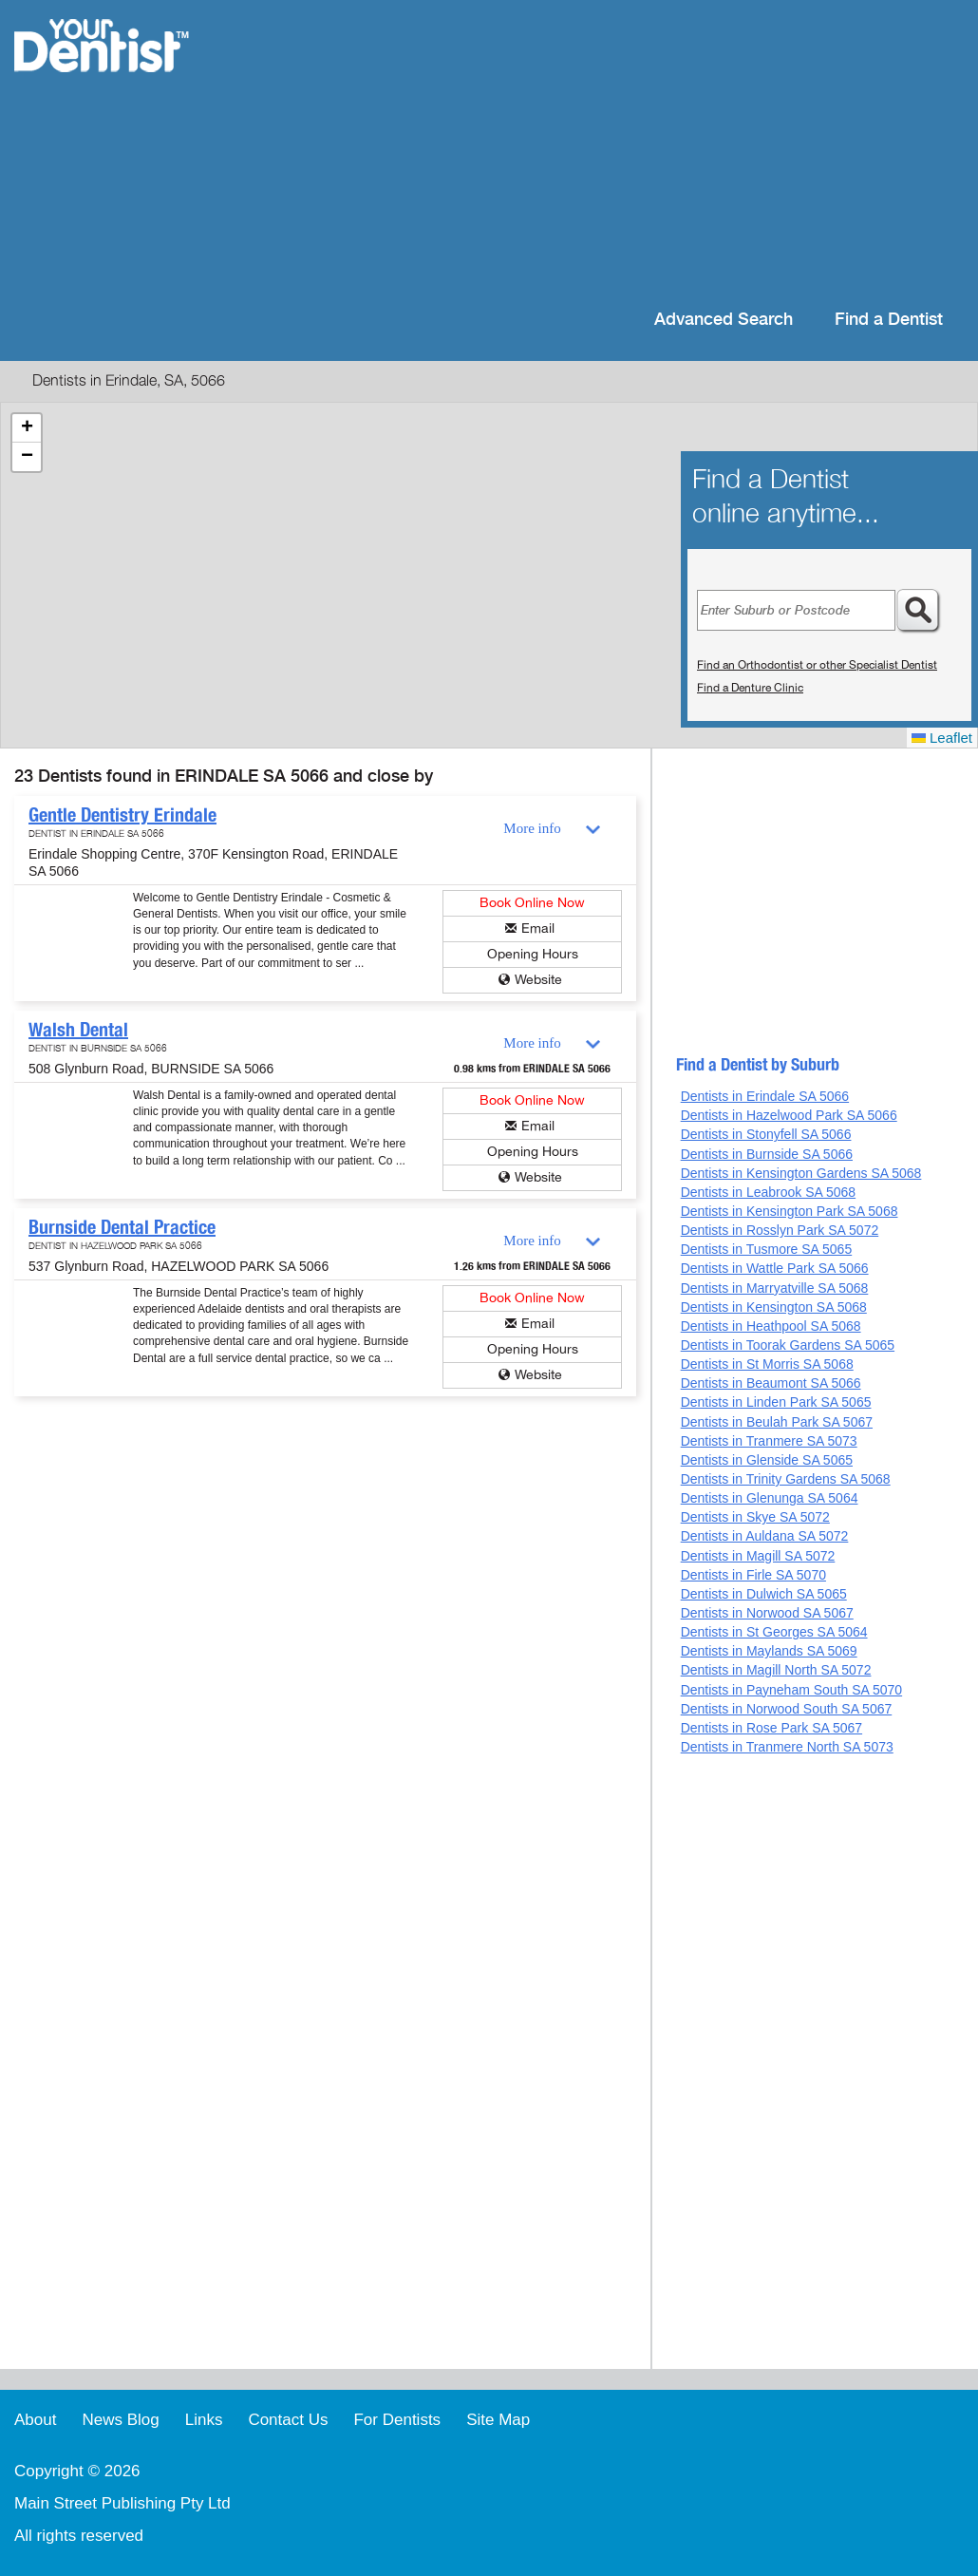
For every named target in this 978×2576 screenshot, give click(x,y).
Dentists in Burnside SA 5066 (767, 1154)
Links (204, 2420)
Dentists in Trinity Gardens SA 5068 (786, 1479)
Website (538, 980)
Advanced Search (723, 320)
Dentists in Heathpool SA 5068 (771, 1326)
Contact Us (288, 2420)
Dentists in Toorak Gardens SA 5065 (787, 1345)
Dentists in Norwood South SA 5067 (787, 1708)
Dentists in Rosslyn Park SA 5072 (780, 1230)
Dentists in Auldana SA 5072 (765, 1536)
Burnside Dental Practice (122, 1227)
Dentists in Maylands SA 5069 (769, 1650)
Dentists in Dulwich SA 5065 (764, 1593)
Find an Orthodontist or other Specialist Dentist (817, 665)
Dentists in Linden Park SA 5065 (776, 1402)
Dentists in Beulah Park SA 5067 (777, 1422)
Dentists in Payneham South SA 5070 (791, 1689)
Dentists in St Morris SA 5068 (767, 1364)
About (35, 2420)
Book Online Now (532, 903)
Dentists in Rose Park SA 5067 (771, 1727)
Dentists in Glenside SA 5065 (767, 1460)
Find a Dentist (889, 320)
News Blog (120, 2420)
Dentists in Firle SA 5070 (753, 1574)
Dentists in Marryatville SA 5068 (775, 1288)
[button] (26, 428)
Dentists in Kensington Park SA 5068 (789, 1211)
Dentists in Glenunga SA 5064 (769, 1498)
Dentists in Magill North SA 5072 (776, 1669)
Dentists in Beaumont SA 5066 (771, 1383)
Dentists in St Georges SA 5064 (774, 1631)
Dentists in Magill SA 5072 (758, 1555)
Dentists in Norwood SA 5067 (767, 1612)
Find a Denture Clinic (750, 687)
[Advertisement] (612, 152)
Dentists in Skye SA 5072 (755, 1517)
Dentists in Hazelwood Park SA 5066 (789, 1115)
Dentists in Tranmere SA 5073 (769, 1441)
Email (538, 928)
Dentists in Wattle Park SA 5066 (775, 1268)
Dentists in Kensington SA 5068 (774, 1307)
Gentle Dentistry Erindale (122, 815)
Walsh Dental (78, 1029)
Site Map (498, 2420)
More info (531, 828)
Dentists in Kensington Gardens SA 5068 (801, 1173)
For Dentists (397, 2420)
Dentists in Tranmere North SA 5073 (787, 1746)
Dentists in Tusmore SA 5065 (767, 1249)
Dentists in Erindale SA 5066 (765, 1096)
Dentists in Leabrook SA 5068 (768, 1192)
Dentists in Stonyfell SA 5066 (766, 1134)
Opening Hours (532, 954)
